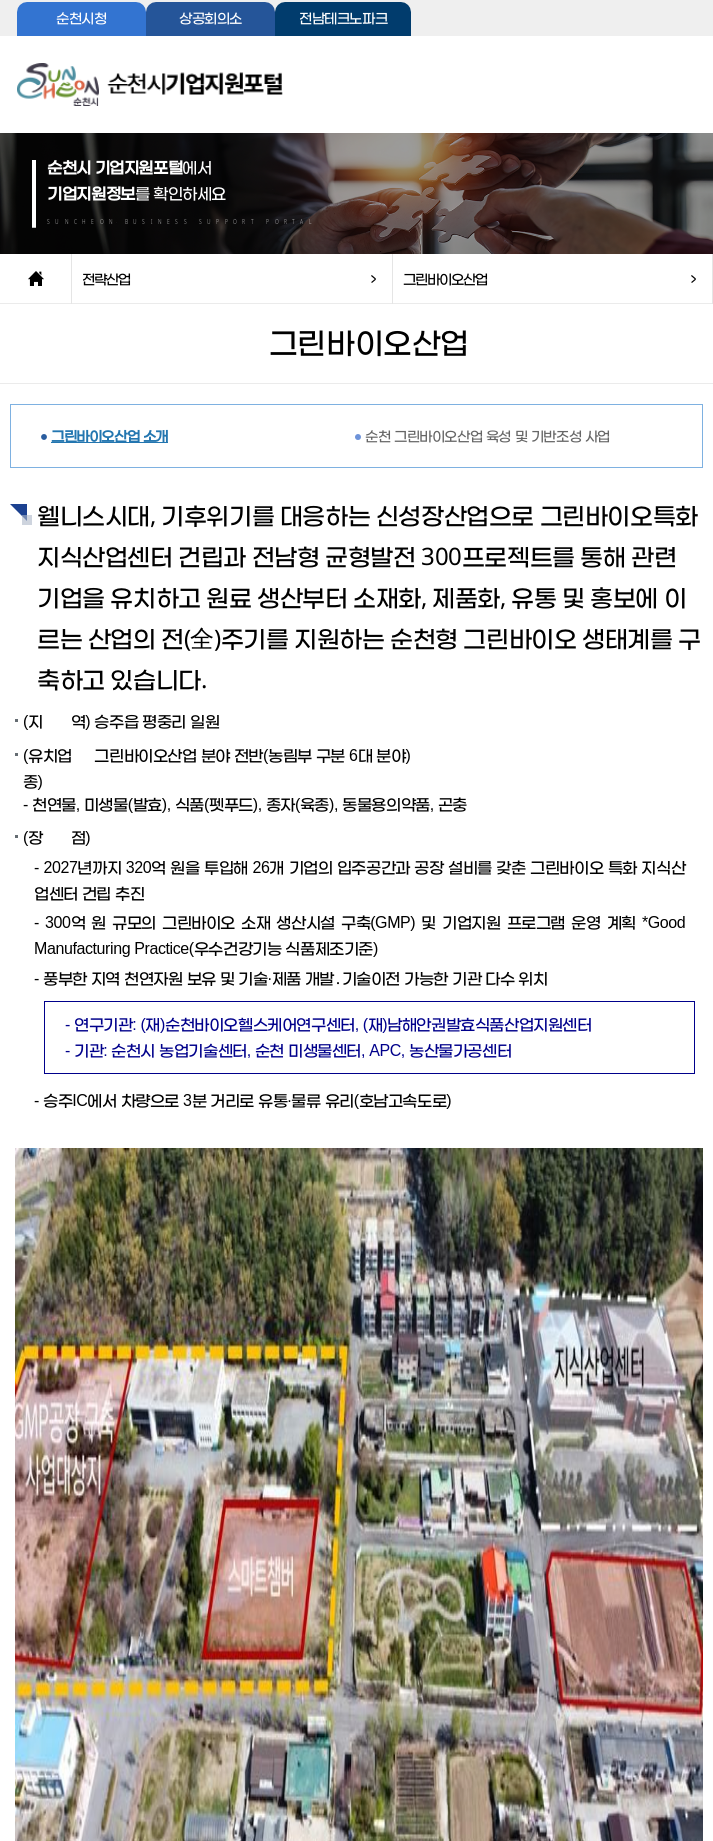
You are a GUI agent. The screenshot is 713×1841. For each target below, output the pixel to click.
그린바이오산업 (445, 278)
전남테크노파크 (343, 19)
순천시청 (81, 19)
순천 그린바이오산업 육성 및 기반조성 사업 (487, 435)
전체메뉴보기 (664, 90)
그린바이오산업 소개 (109, 435)
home (35, 279)
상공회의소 (210, 19)
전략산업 (106, 278)
